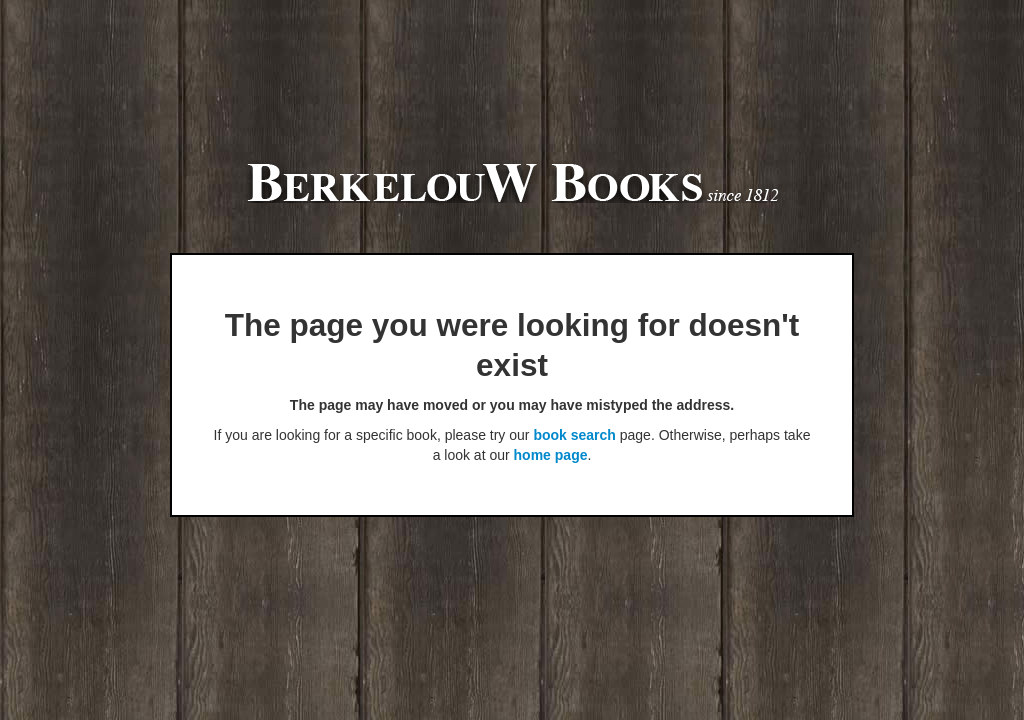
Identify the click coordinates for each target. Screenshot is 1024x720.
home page (551, 455)
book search (574, 435)
